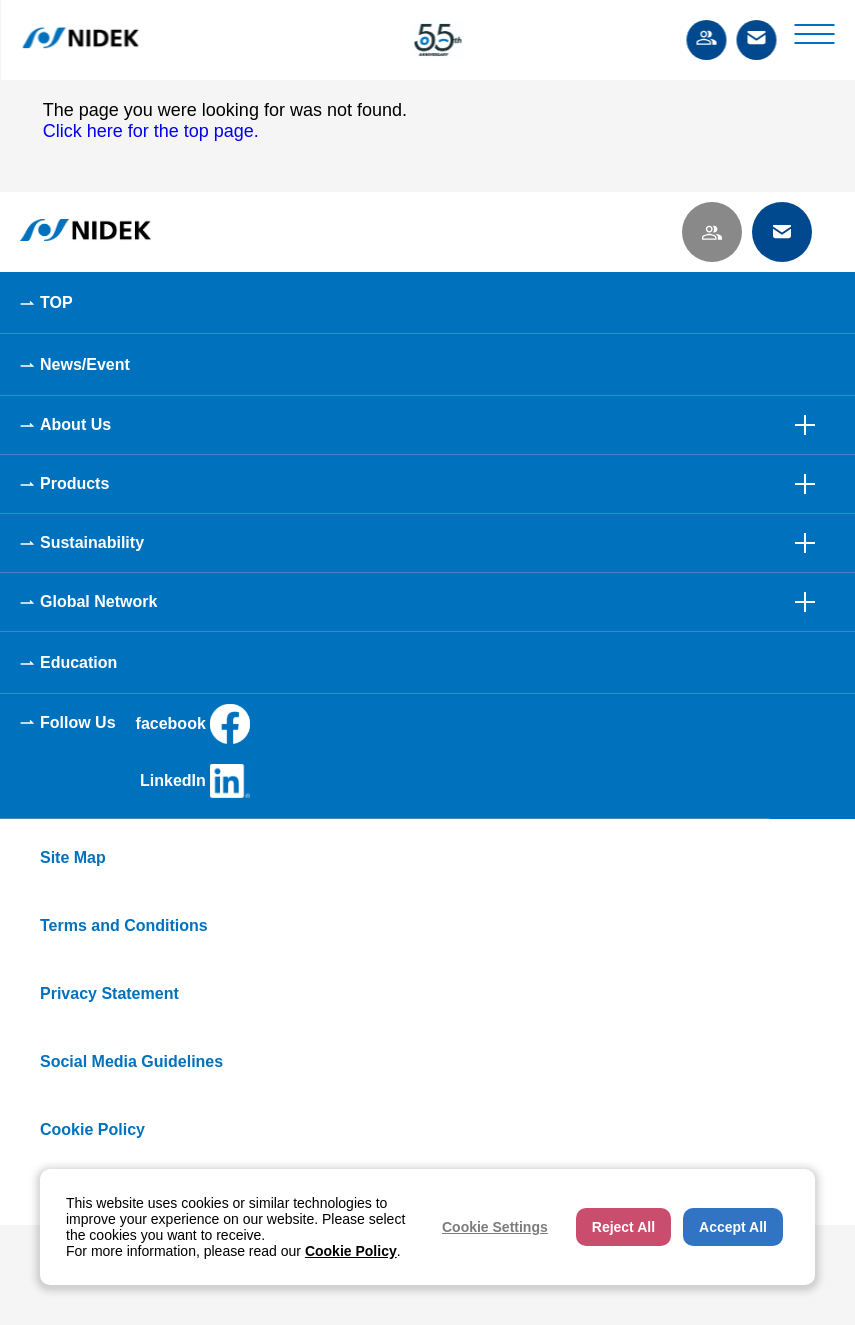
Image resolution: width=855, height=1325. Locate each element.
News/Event (85, 364)
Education (78, 662)
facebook (193, 724)
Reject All (623, 1227)
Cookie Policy (92, 1129)
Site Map (73, 857)
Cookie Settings (495, 1227)
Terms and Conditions (124, 925)
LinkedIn (195, 781)
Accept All (733, 1227)
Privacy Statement (109, 993)
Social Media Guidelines (131, 1061)
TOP (56, 302)
